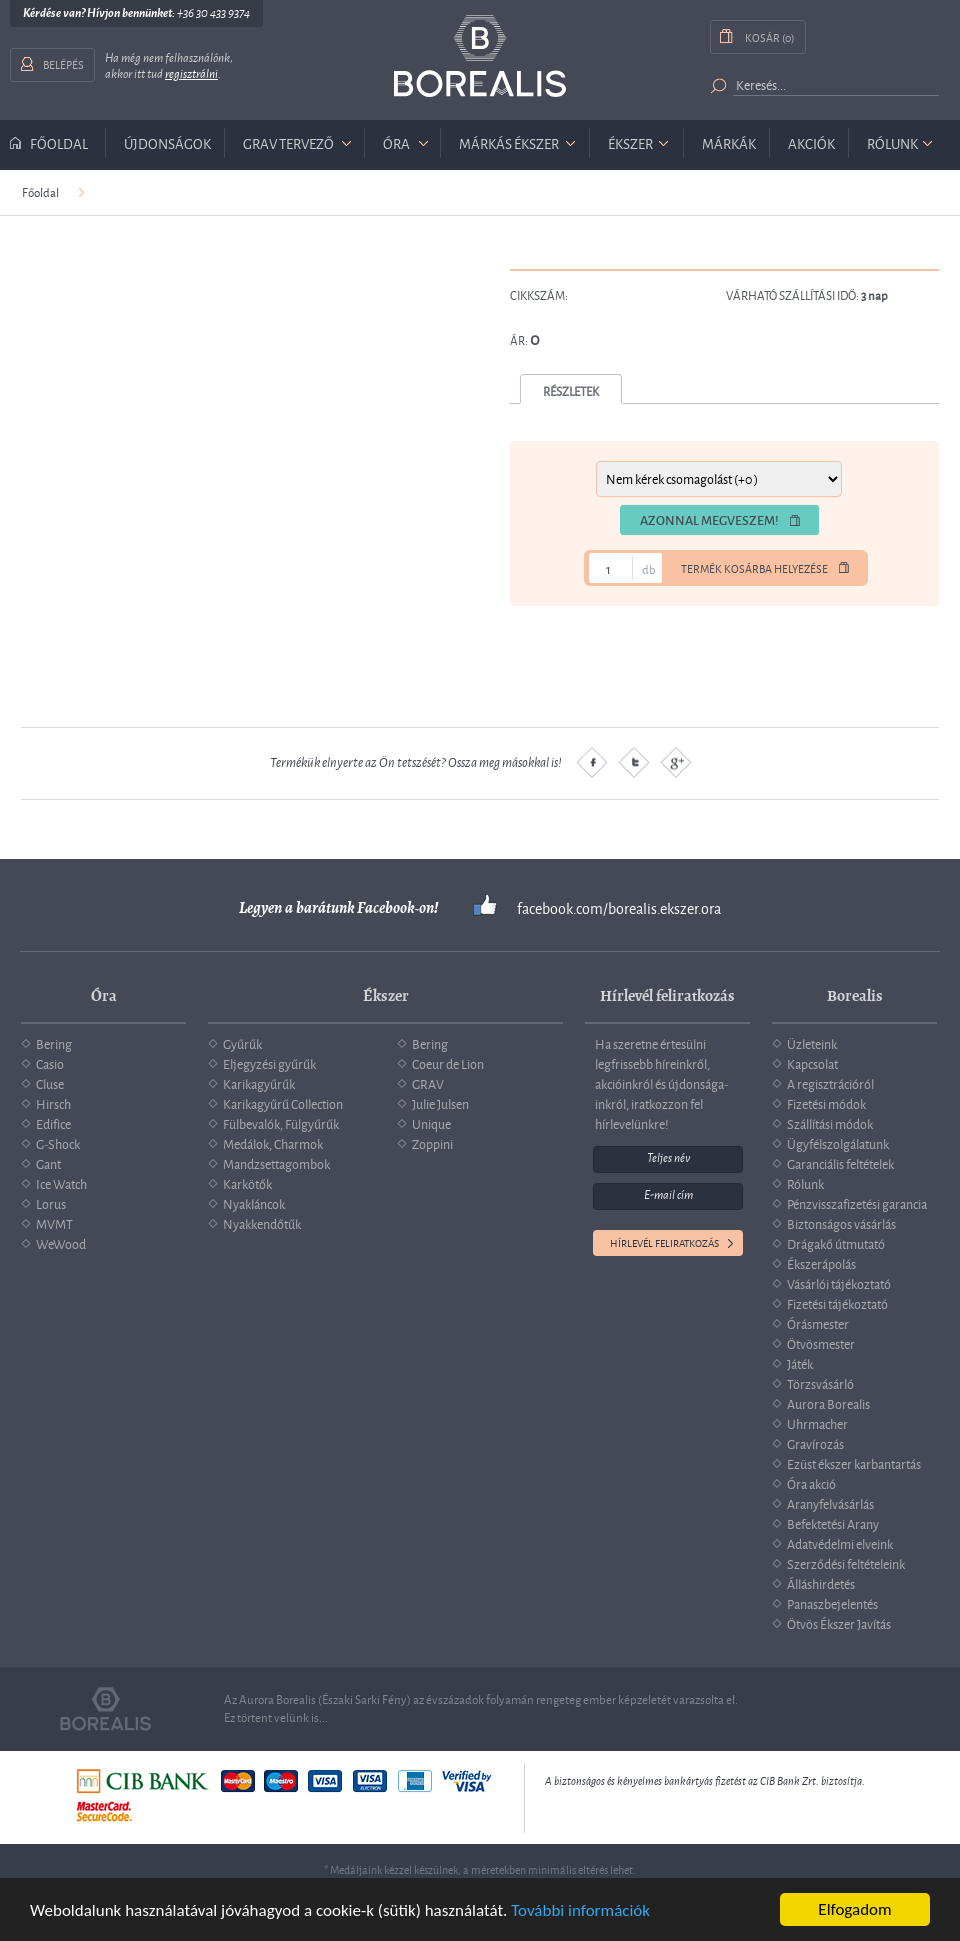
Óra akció (811, 1483)
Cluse (50, 1083)
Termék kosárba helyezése (754, 568)
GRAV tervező (288, 142)
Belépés (63, 63)
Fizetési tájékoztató (837, 1303)
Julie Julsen (440, 1103)
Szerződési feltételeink (846, 1563)
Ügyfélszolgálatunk (838, 1143)
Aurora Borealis (828, 1403)
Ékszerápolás (821, 1263)
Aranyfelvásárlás (830, 1503)
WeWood (61, 1243)
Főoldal (59, 143)
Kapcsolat (812, 1063)
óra (396, 142)
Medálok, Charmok (273, 1143)
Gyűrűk (242, 1043)
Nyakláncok (254, 1203)
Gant (48, 1163)
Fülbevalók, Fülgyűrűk (281, 1123)
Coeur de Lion (448, 1063)
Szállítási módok (830, 1123)
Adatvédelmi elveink (840, 1543)
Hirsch (53, 1103)
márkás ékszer (509, 142)
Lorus (51, 1203)
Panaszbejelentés (832, 1603)
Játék (800, 1363)
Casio (50, 1063)
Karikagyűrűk (259, 1083)
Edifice (53, 1123)
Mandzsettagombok (276, 1163)
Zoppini (432, 1143)
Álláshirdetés (821, 1583)
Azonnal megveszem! (709, 520)
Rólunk (892, 142)
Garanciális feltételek (840, 1163)
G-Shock (58, 1143)
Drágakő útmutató (836, 1243)
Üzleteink (812, 1043)
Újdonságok (167, 142)
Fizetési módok (826, 1103)
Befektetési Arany (833, 1523)
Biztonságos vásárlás (841, 1223)
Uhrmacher (817, 1423)
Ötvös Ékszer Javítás (839, 1623)
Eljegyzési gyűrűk (269, 1063)
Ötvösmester (821, 1343)
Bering (54, 1043)
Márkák (729, 142)
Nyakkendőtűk (262, 1223)
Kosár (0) (769, 36)
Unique (431, 1123)
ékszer (630, 142)
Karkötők (247, 1183)
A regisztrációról (830, 1083)
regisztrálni (191, 74)
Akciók (811, 142)
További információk (580, 1910)
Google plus (676, 762)
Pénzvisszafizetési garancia (857, 1203)
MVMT (54, 1223)
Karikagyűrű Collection (283, 1103)
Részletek (571, 390)
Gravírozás (815, 1443)
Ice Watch (61, 1183)
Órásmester (818, 1323)
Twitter (634, 762)
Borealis (480, 56)
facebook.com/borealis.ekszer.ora (619, 908)
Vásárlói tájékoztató (839, 1283)
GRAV (428, 1083)
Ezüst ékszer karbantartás (854, 1463)
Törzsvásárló (820, 1383)
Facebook (592, 762)
